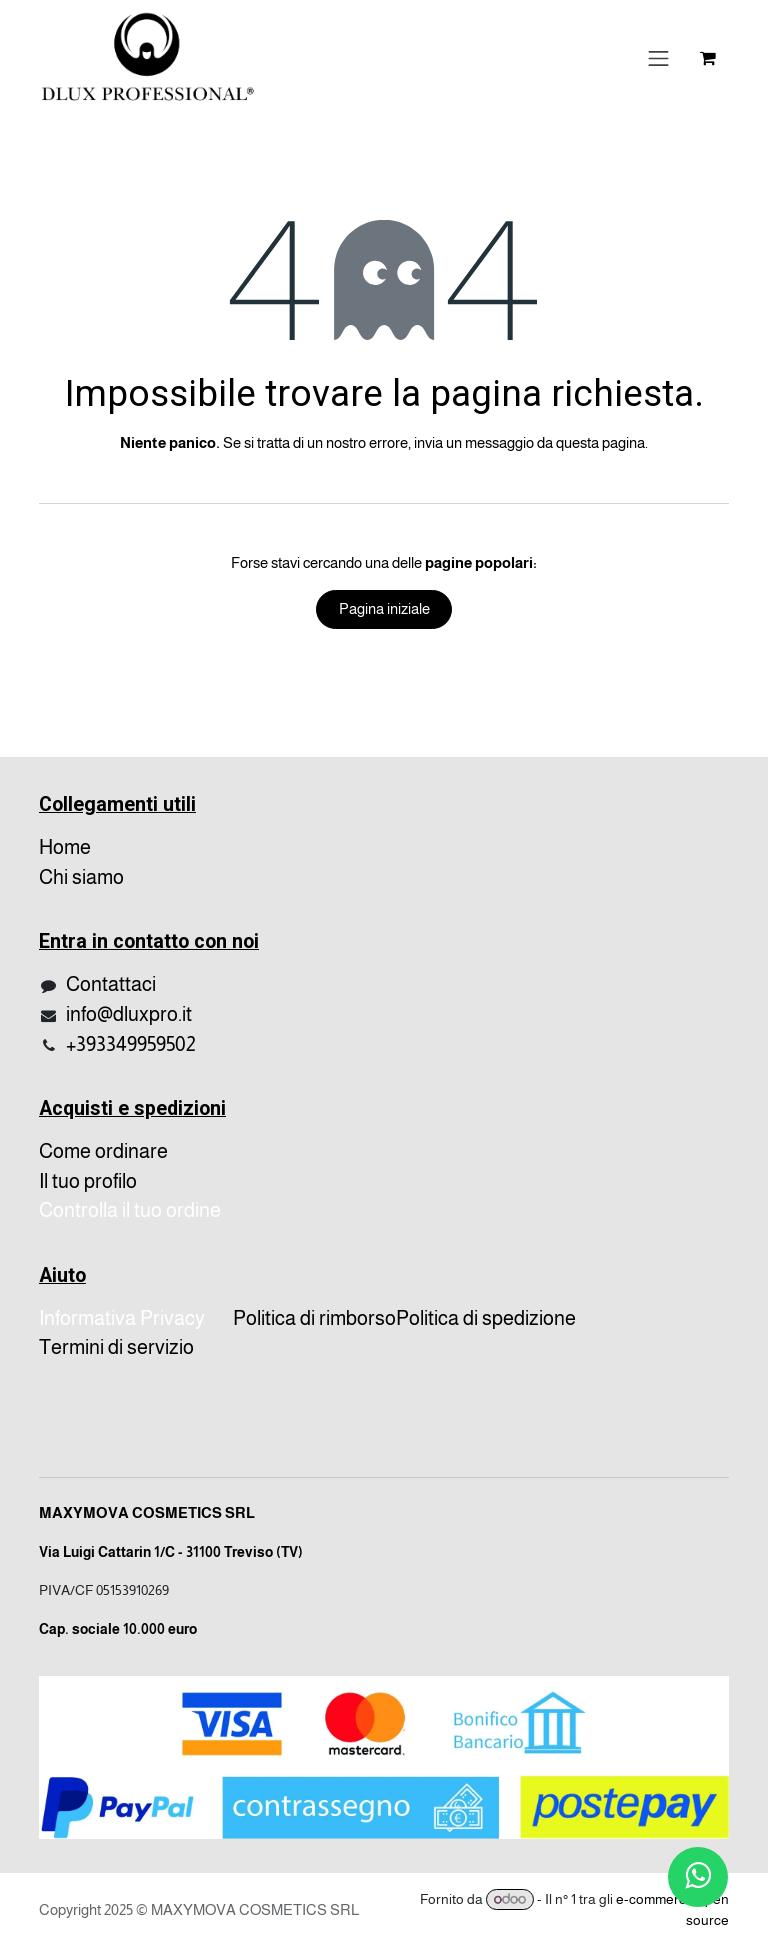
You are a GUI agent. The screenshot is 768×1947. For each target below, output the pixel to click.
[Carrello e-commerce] (708, 58)
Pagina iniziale (384, 608)
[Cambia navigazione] (659, 58)
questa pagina (600, 442)
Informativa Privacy (122, 1318)
